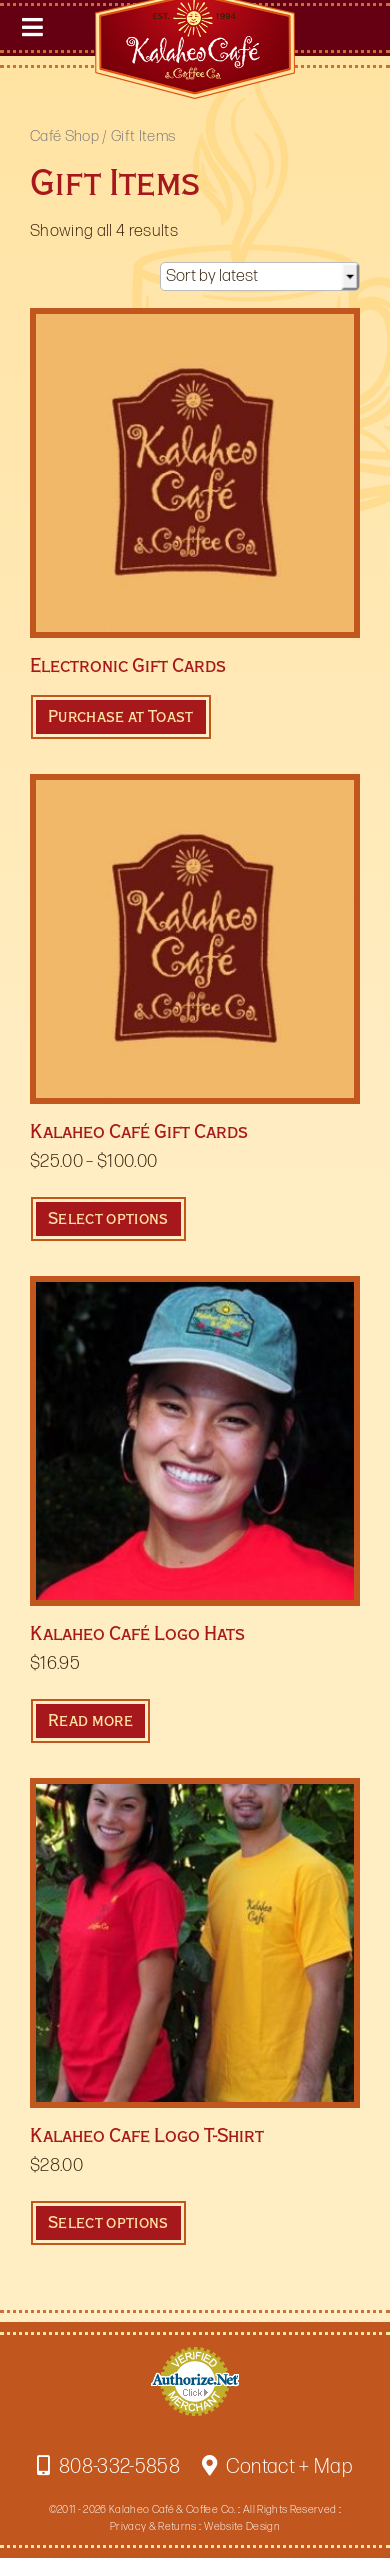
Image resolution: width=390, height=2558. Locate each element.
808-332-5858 (108, 2467)
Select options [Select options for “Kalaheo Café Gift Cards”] (108, 1218)
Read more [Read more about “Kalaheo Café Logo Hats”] (90, 1720)
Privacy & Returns (153, 2526)
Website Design (242, 2526)
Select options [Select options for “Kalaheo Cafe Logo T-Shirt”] (108, 2222)
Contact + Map (277, 2467)
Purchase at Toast (121, 716)
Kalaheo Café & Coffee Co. (172, 2509)
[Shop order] (260, 276)
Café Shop (64, 136)
